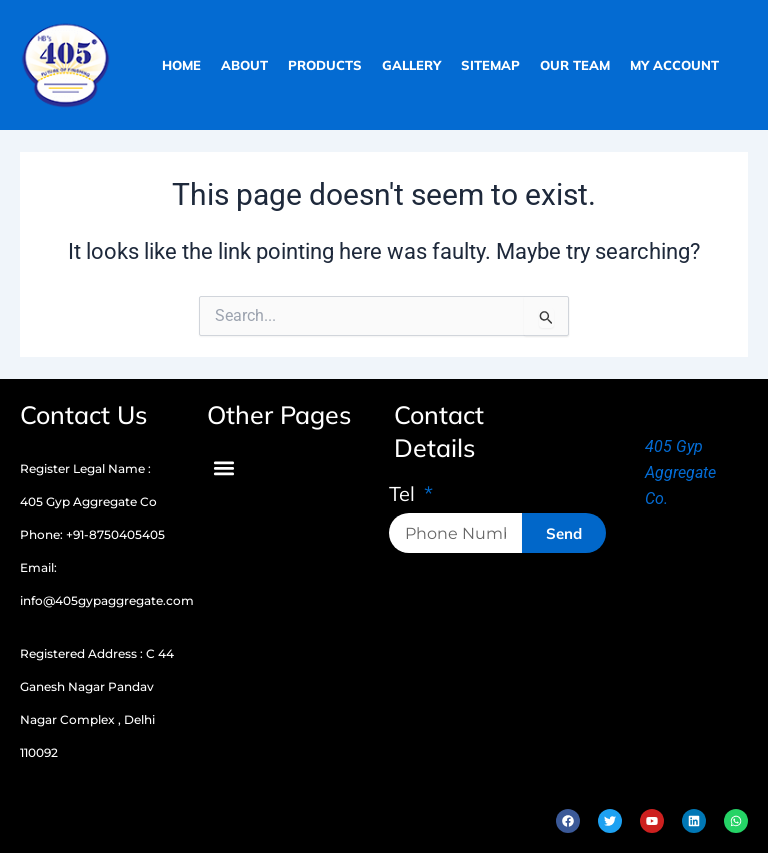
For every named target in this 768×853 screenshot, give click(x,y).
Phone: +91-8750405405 (92, 534)
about (244, 65)
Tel (404, 496)
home (181, 65)
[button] (223, 468)
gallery (411, 65)
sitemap (490, 65)
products (325, 65)
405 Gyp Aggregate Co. (680, 473)
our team (575, 65)
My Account (674, 65)
